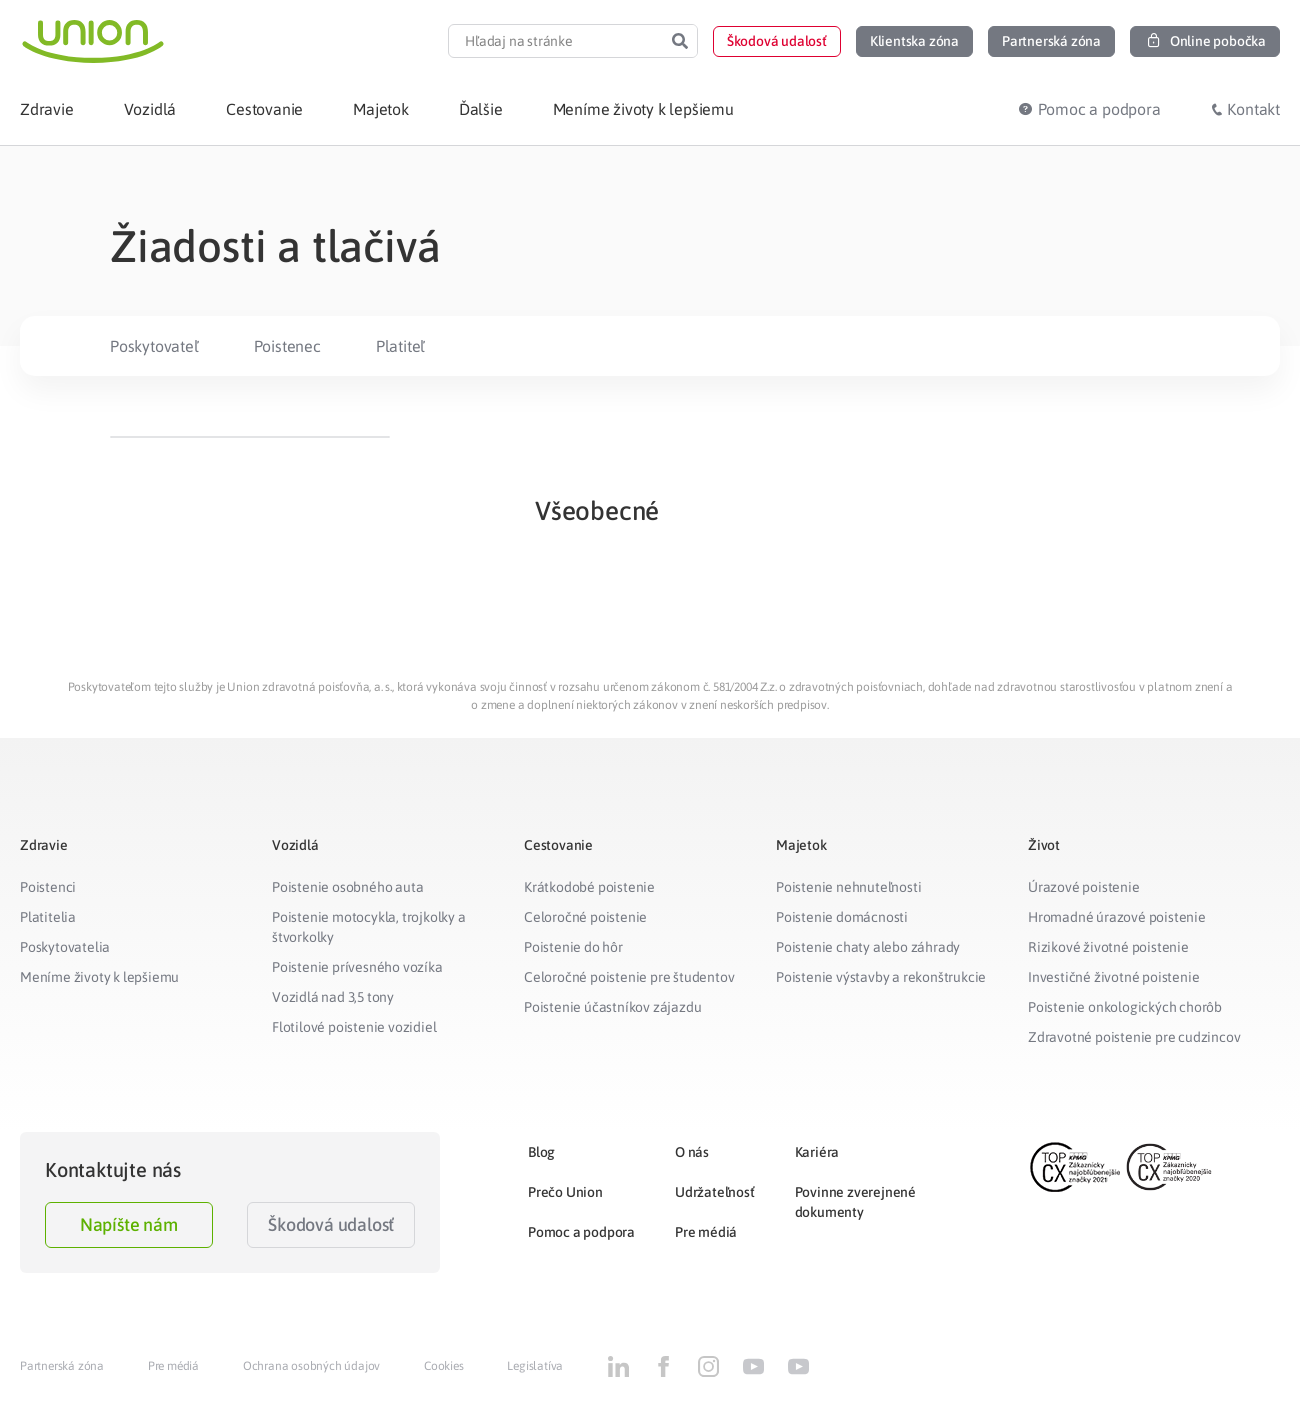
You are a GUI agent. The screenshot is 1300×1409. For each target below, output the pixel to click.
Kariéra (817, 1152)
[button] (777, 41)
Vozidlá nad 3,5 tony (333, 997)
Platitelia (48, 917)
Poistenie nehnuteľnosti (848, 887)
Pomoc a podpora (581, 1232)
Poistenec (287, 346)
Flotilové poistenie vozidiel (354, 1027)
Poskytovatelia (65, 947)
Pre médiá (706, 1232)
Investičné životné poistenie (1113, 977)
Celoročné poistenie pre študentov (629, 977)
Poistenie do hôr (573, 947)
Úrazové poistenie (1084, 887)
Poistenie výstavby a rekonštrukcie (881, 977)
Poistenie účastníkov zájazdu (612, 1007)
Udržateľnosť (715, 1192)
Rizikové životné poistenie (1108, 947)
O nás (692, 1152)
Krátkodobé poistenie (589, 887)
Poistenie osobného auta (347, 887)
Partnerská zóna (62, 1366)
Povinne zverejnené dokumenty (855, 1202)
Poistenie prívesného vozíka (357, 967)
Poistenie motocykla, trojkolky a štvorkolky (369, 927)
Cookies (444, 1366)
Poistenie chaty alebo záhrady (868, 947)
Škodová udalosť (331, 1224)
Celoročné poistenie (585, 917)
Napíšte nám (129, 1224)
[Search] (680, 41)
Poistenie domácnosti (842, 917)
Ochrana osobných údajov (311, 1366)
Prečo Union (565, 1192)
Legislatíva (535, 1366)
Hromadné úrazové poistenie (1117, 917)
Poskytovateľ (154, 346)
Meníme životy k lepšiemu (99, 977)
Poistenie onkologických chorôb (1125, 1007)
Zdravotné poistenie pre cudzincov (1134, 1037)
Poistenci (48, 887)
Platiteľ (400, 346)
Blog (541, 1152)
